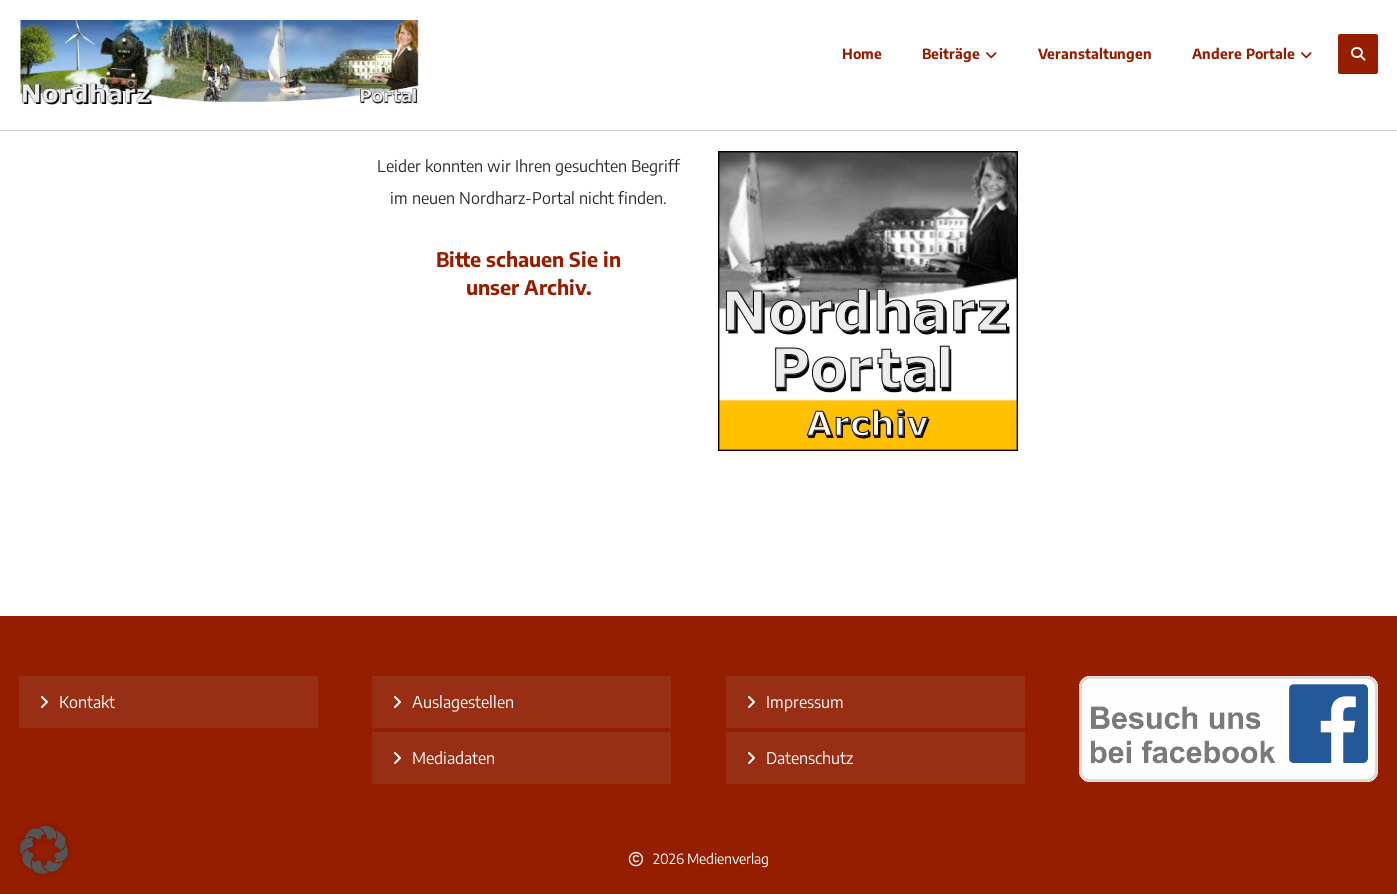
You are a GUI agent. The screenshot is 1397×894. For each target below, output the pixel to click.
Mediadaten (453, 758)
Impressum (805, 702)
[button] (1358, 54)
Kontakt (87, 702)
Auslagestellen (463, 702)
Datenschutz (809, 758)
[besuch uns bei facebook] (1228, 776)
